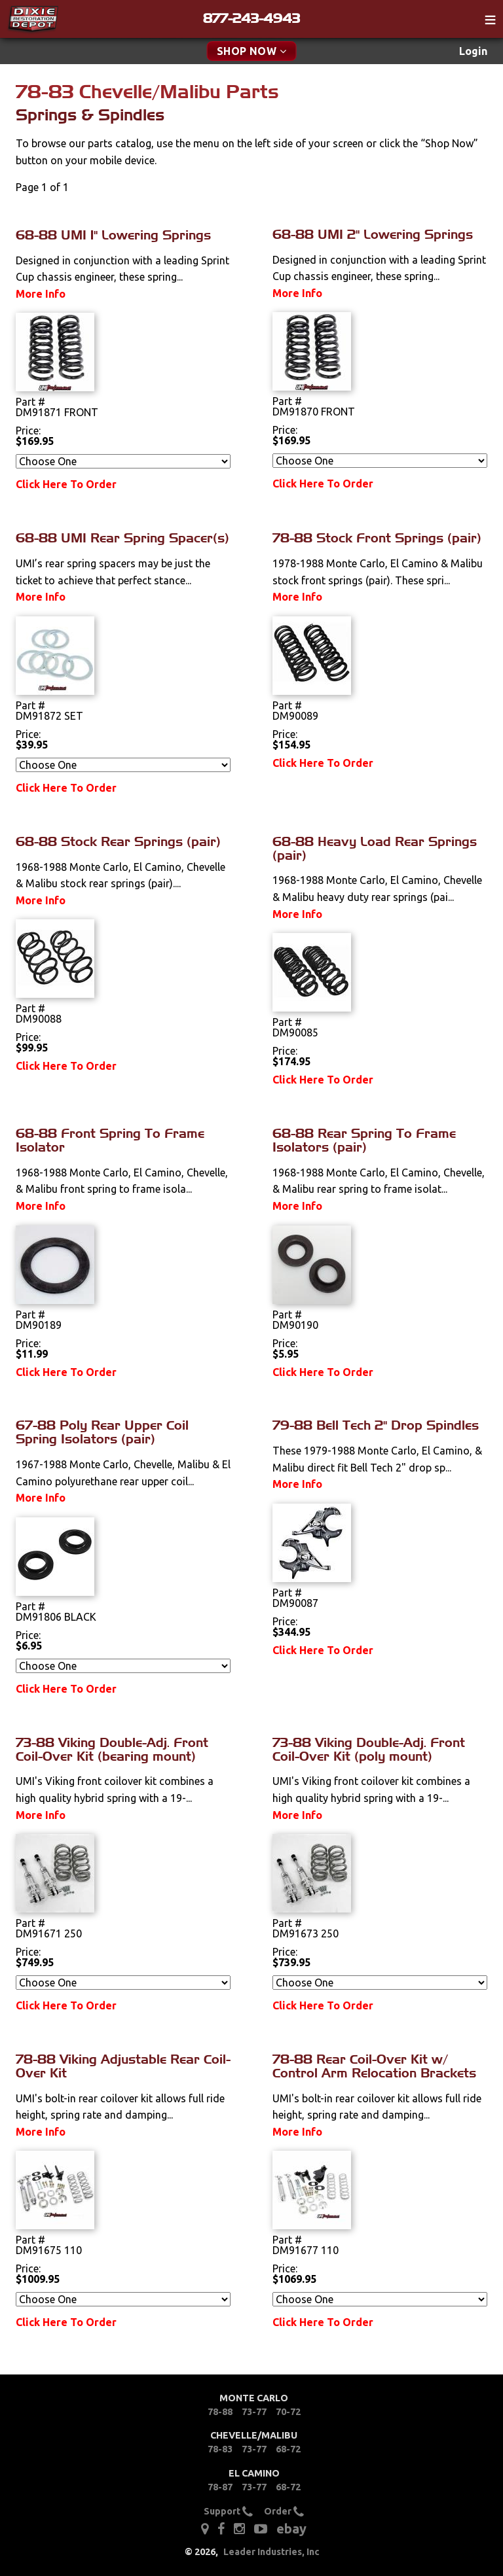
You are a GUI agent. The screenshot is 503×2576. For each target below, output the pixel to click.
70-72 (288, 2412)
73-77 (254, 2412)
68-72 (288, 2449)
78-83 (220, 2449)
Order (284, 2511)
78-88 (220, 2412)
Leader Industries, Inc (271, 2552)
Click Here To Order (66, 484)
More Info (40, 294)
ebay (291, 2528)
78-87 (220, 2487)
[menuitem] (473, 51)
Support (228, 2511)
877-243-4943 (251, 18)
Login (473, 51)
